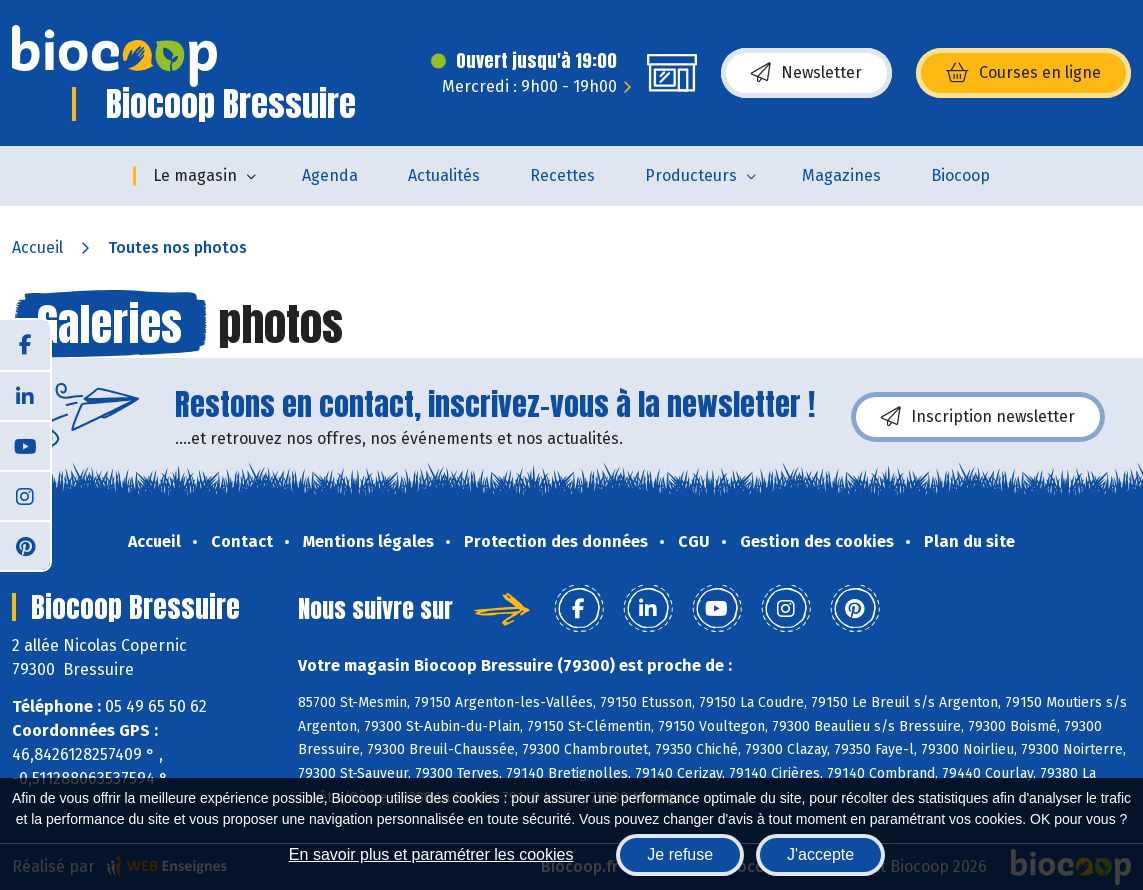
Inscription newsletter (978, 417)
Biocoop (960, 175)
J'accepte (820, 854)
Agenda (330, 175)
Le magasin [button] (195, 175)
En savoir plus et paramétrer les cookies (431, 854)
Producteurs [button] (691, 175)
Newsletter (806, 73)
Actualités (444, 175)
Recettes (562, 175)
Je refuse (680, 854)
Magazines (841, 175)
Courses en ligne (1023, 73)
